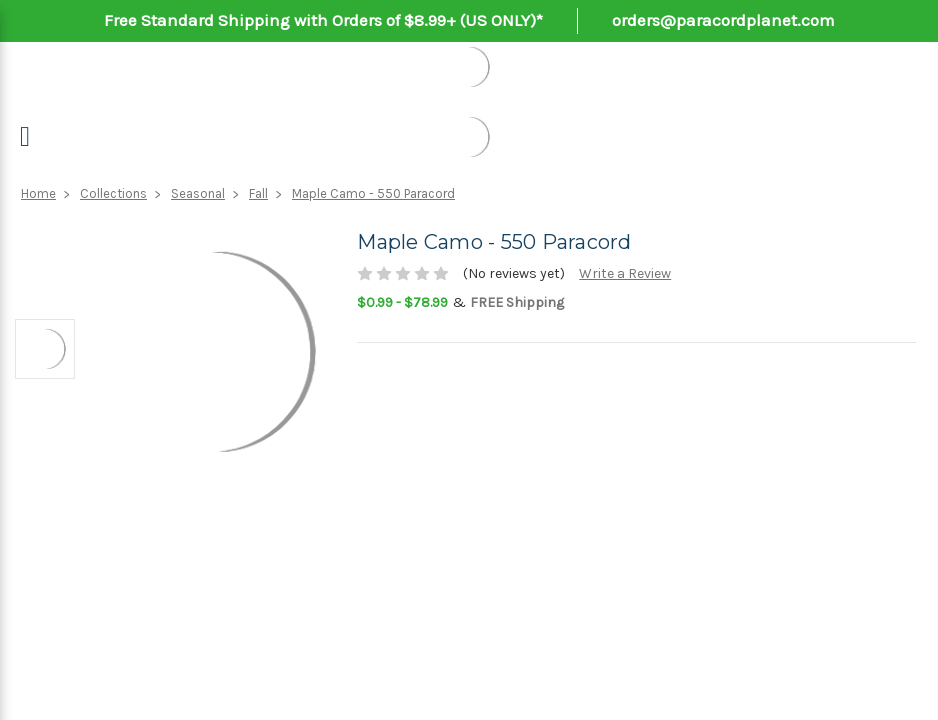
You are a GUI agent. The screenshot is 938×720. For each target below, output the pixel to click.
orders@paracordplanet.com (723, 20)
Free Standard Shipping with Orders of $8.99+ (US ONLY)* (323, 20)
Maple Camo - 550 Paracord (373, 193)
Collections (113, 193)
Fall (258, 193)
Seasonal (198, 193)
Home (38, 193)
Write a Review (625, 273)
